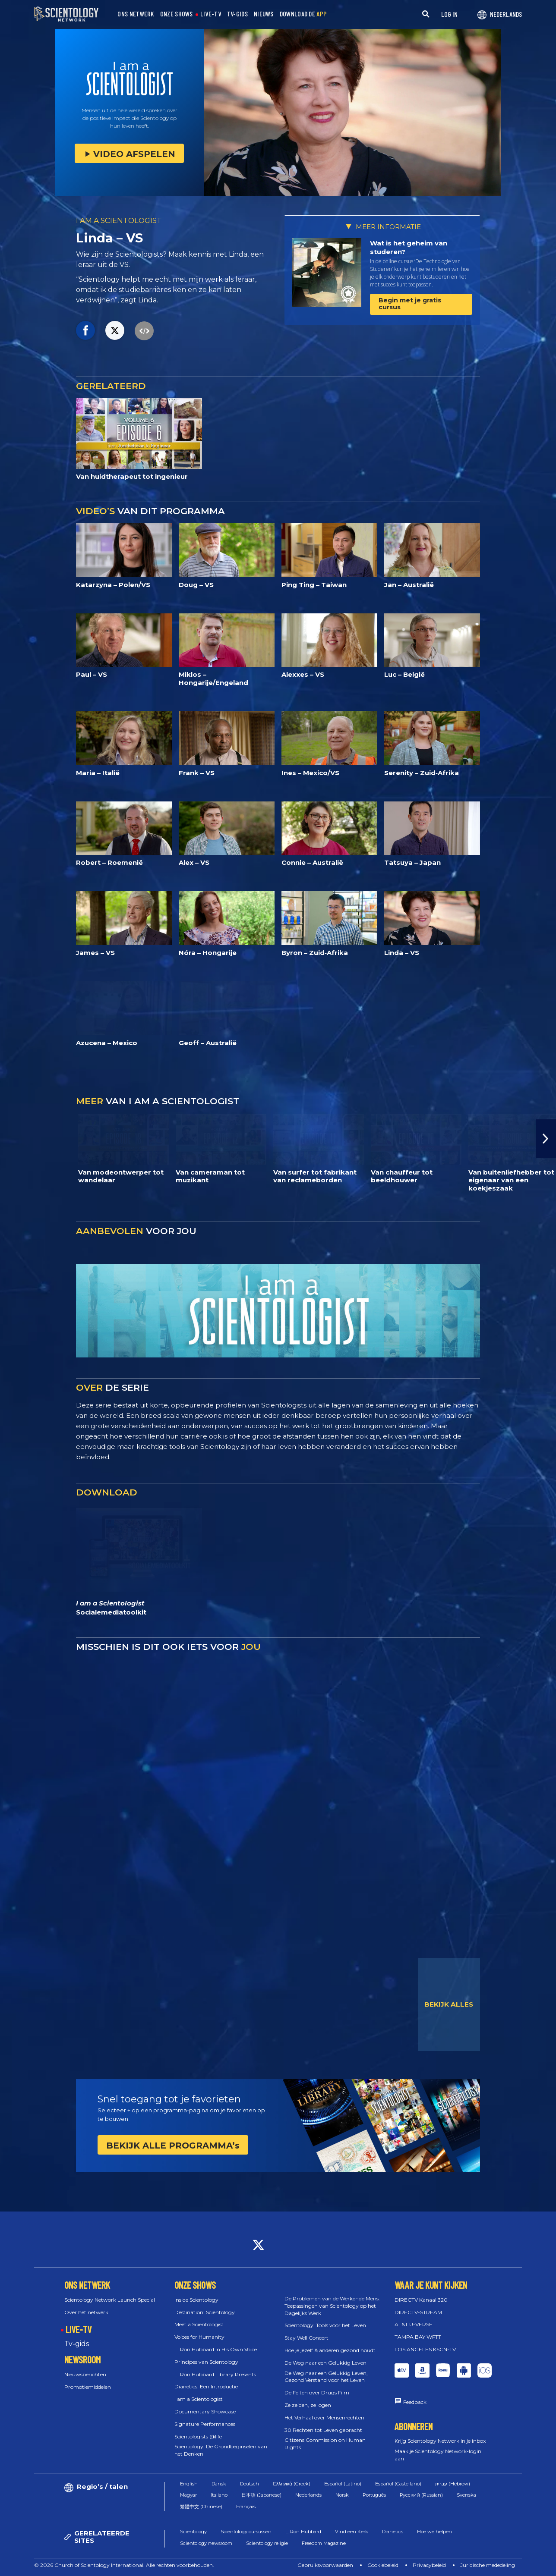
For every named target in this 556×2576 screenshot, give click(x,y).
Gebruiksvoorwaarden (325, 2565)
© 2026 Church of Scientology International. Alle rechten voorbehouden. (124, 2565)
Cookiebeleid (382, 2565)
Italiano (219, 2495)
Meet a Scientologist (199, 2324)
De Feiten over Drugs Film (316, 2392)
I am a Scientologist (198, 2399)
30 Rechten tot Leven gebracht (323, 2430)
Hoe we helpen (434, 2532)
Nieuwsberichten (85, 2374)
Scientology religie (267, 2543)
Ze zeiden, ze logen (307, 2405)
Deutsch (249, 2484)
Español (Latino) (342, 2484)
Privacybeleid (429, 2565)
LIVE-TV (210, 14)
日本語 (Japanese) (261, 2495)
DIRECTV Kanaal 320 (421, 2299)
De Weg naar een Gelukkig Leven (325, 2362)
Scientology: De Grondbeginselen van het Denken (220, 2450)
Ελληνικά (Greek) (291, 2484)
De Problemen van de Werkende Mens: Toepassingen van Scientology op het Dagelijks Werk (332, 2305)
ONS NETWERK (135, 14)
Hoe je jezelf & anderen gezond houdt (330, 2350)
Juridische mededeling (487, 2565)
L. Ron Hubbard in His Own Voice (215, 2349)
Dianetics (392, 2532)
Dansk (219, 2484)
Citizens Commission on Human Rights (325, 2443)
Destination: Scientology (204, 2312)
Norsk (342, 2495)
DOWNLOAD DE (303, 14)
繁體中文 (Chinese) (201, 2507)
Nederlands (308, 2495)
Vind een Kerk (351, 2532)
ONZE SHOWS (176, 14)
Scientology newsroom (206, 2543)
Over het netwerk (86, 2312)
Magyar (188, 2495)
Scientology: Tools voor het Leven (325, 2325)
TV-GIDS (237, 14)
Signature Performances (204, 2424)
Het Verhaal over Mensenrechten (324, 2417)
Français (246, 2507)
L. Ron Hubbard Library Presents (215, 2374)
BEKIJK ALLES (448, 2004)
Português (374, 2495)
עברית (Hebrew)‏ (452, 2484)
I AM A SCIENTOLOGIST (119, 220)
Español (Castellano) (398, 2484)
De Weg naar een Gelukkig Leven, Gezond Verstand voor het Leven (326, 2377)
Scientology (193, 2532)
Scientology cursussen (246, 2532)
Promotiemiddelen (87, 2387)
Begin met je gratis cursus (410, 303)
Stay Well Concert (306, 2337)
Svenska (466, 2495)
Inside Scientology (196, 2299)
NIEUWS (264, 14)
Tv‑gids (76, 2344)
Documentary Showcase (205, 2411)
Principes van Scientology (206, 2362)
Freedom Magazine (324, 2543)
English (189, 2484)
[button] (546, 1138)
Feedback (414, 2402)
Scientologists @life (198, 2436)
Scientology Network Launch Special (109, 2299)
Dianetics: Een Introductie (206, 2386)
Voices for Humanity (199, 2337)
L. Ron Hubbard (303, 2532)
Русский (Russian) (421, 2495)
